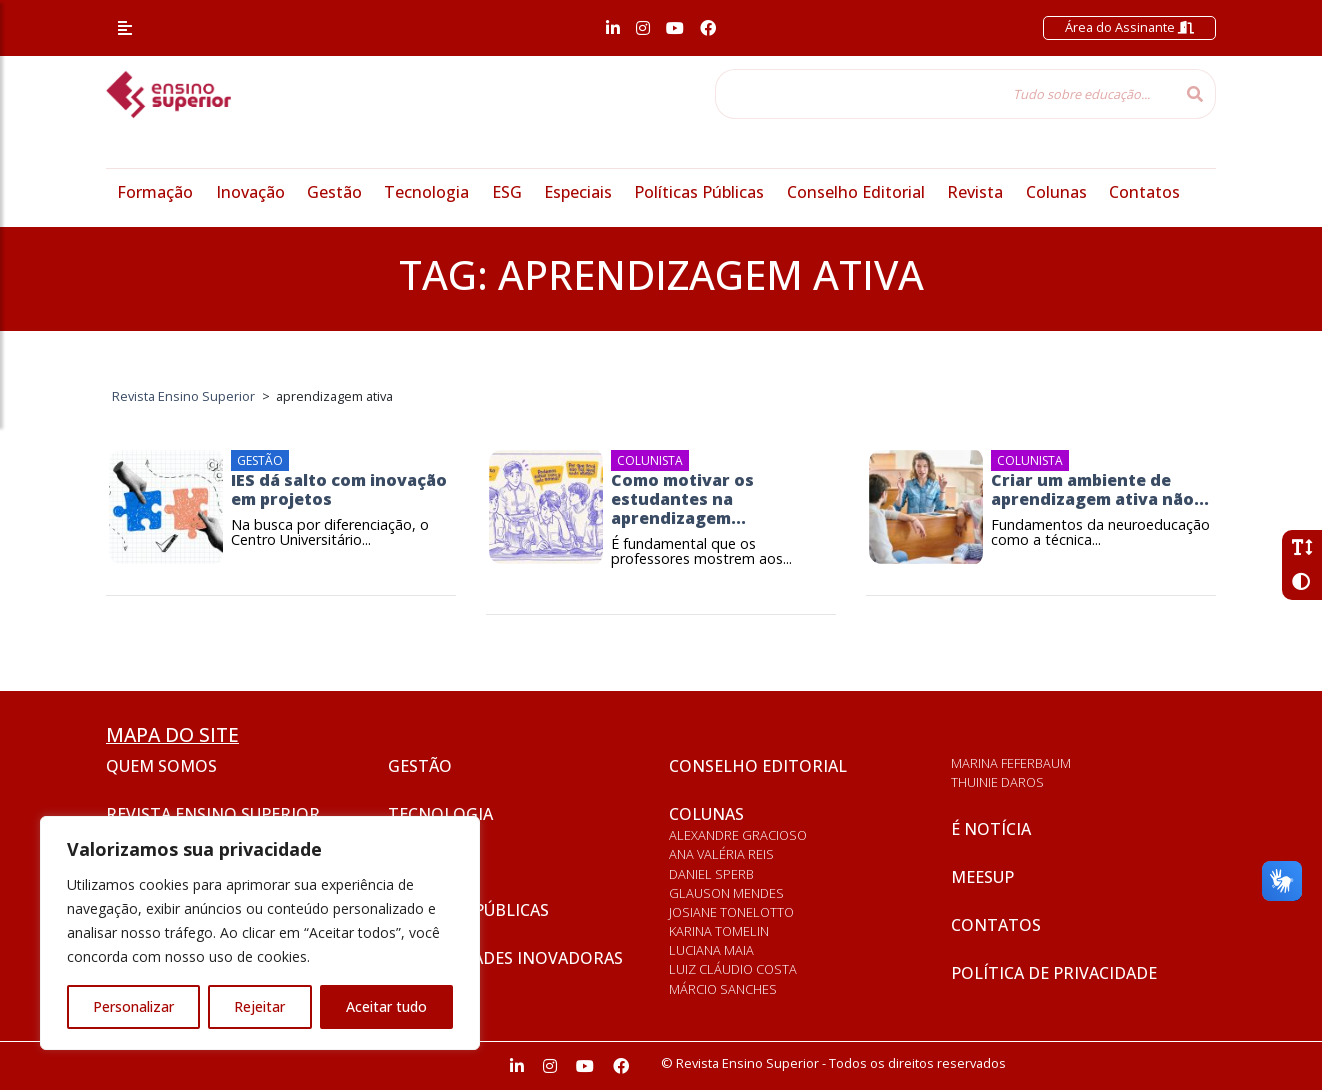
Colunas (1056, 192)
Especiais (578, 192)
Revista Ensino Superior (213, 814)
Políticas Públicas (699, 192)
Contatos (1144, 192)
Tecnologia (426, 192)
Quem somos (161, 766)
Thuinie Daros (997, 782)
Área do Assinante (1129, 27)
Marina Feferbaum (1011, 763)
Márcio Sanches (723, 989)
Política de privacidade (1054, 973)
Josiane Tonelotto (731, 912)
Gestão (334, 192)
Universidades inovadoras (505, 958)
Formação (155, 192)
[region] (260, 933)
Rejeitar (259, 1006)
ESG (507, 192)
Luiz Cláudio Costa (733, 969)
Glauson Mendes (726, 893)
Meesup (982, 877)
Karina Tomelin (719, 931)
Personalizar (133, 1006)
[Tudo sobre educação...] (945, 94)
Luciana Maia (711, 950)
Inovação (250, 192)
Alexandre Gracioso (738, 835)
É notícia (991, 829)
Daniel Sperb (711, 874)
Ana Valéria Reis (721, 854)
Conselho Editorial (856, 192)
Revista (975, 192)
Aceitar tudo (386, 1006)
